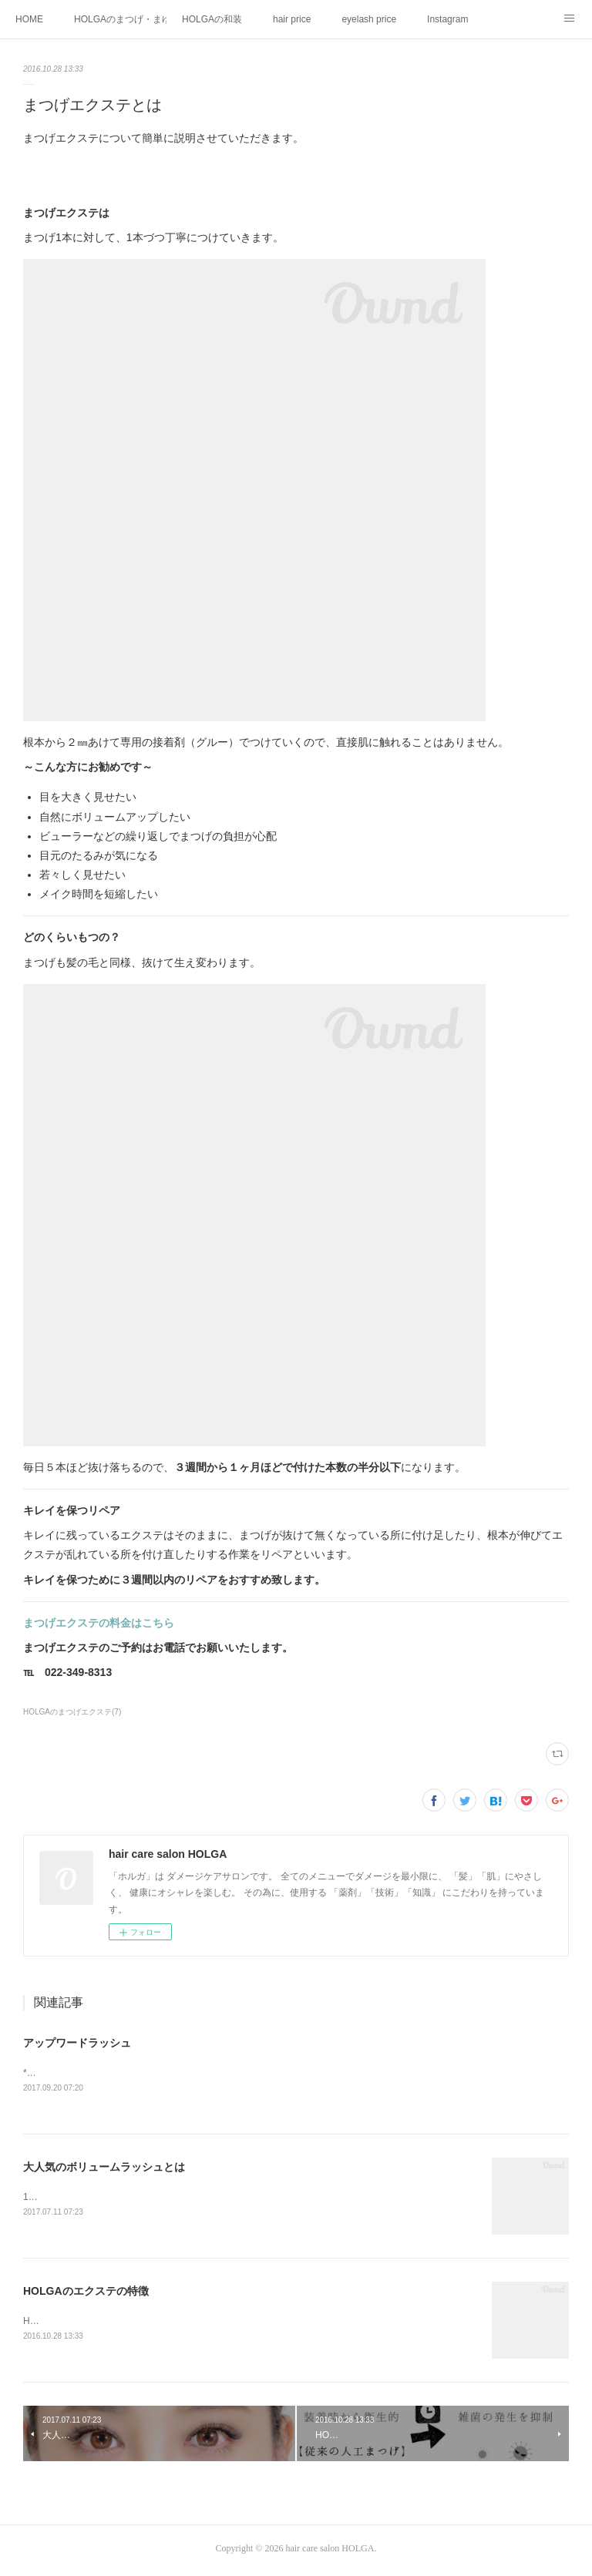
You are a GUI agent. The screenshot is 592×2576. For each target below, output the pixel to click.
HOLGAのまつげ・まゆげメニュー (120, 19)
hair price (292, 19)
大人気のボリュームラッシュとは (104, 2168)
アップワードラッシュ (77, 2043)
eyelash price (368, 19)
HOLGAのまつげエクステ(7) (72, 1712)
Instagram (447, 19)
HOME (29, 19)
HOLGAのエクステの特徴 (86, 2293)
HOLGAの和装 (212, 19)
